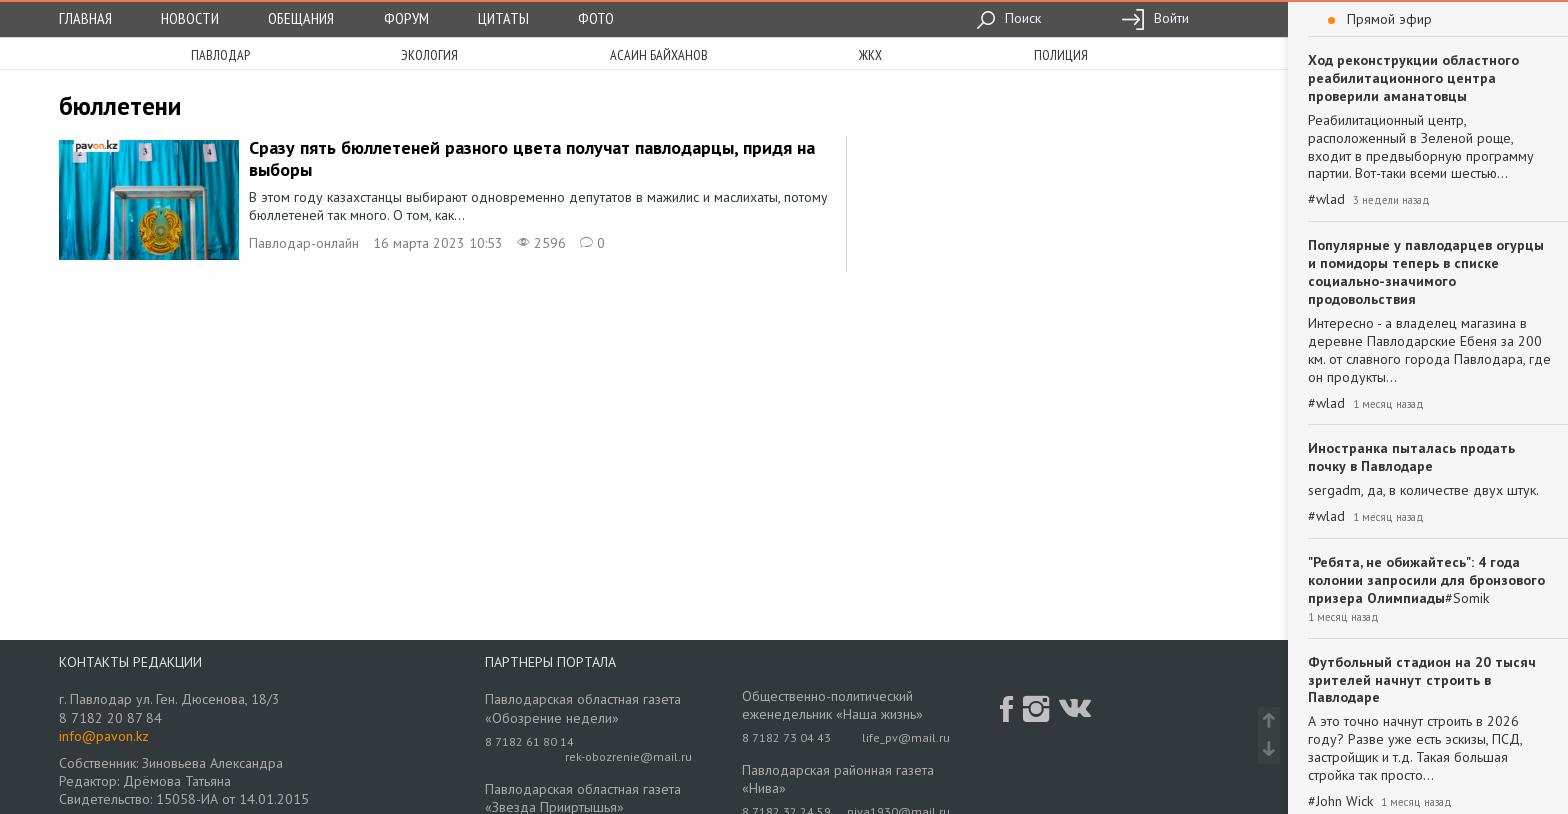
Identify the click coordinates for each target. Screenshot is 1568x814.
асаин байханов (659, 55)
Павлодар (220, 55)
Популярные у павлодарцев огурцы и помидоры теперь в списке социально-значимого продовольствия (1426, 272)
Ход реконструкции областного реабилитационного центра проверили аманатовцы (1413, 78)
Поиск (1008, 18)
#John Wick (1340, 801)
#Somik (1467, 598)
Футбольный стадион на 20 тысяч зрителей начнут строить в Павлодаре (1422, 680)
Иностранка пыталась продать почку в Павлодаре (1411, 457)
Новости (190, 18)
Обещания (301, 18)
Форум (406, 18)
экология (429, 55)
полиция (1061, 55)
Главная (85, 18)
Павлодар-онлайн (304, 243)
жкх (870, 55)
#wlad (1326, 199)
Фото (596, 18)
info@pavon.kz (104, 736)
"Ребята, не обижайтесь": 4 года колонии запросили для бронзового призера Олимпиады (1426, 580)
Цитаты (503, 18)
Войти (1155, 18)
